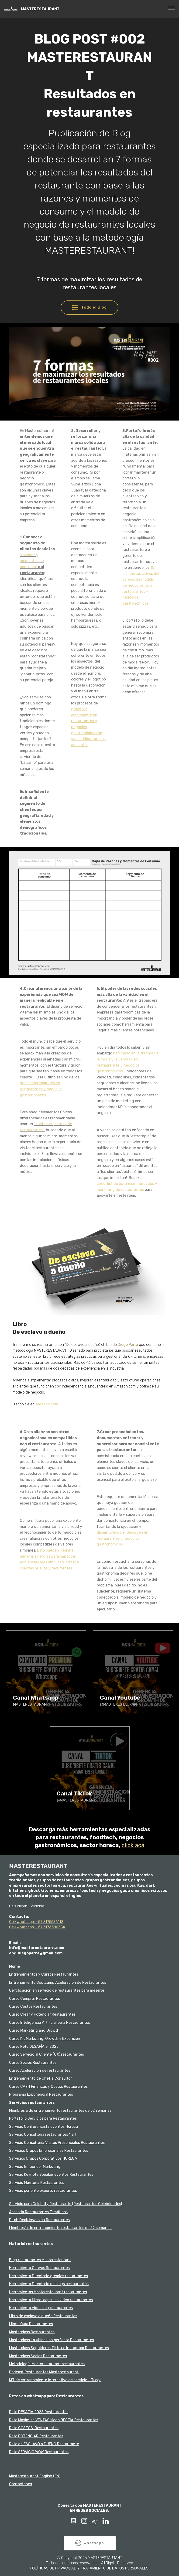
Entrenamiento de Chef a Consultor (40, 2078)
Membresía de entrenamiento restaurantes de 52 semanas (60, 2110)
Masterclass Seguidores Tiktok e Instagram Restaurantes (59, 2348)
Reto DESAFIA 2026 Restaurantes (38, 2412)
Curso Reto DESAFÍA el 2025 (34, 2046)
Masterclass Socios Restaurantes (38, 2356)
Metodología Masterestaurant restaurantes (47, 2364)
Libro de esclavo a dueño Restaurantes (43, 2316)
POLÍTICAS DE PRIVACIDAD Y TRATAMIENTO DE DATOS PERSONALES (89, 2568)
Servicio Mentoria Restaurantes (36, 2182)
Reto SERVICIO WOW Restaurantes (39, 2452)
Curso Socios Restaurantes (32, 2062)
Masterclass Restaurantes (32, 2332)
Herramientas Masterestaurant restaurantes (48, 2292)
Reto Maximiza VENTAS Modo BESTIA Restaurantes (53, 2420)
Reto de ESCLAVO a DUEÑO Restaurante (44, 2444)
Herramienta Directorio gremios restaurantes (48, 2276)
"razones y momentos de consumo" (32, 561)
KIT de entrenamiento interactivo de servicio (48, 2380)
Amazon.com (46, 1404)
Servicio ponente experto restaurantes (43, 2190)
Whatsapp (89, 2543)
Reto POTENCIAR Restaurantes (36, 2436)
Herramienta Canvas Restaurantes (39, 2268)
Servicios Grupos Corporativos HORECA (43, 2158)
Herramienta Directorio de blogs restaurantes (49, 2284)
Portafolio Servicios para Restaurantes (43, 2118)
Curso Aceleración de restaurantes (39, 2070)
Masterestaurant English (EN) (34, 2476)
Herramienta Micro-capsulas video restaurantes (51, 2300)
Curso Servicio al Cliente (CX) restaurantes (46, 2054)
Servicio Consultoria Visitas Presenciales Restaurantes (57, 2142)
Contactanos (20, 2484)
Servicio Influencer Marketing (34, 2166)
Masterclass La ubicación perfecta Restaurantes (51, 2340)
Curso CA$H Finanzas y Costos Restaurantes (48, 2086)
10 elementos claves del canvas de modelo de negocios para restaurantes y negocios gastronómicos (140, 585)
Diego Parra (128, 1344)
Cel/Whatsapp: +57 (26, 1921)
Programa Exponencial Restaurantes (41, 2094)
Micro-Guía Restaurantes (31, 2324)
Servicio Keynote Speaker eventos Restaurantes (51, 2174)
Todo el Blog (89, 308)
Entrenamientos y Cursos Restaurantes (43, 1974)
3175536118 (53, 1921)
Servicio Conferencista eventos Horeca (43, 2126)
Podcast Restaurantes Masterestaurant (44, 2372)
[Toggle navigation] (171, 8)
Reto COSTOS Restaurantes (34, 2428)
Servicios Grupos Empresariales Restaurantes (48, 2150)
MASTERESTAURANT (40, 9)
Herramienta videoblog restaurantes (41, 2308)
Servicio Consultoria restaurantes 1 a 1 (42, 2134)
